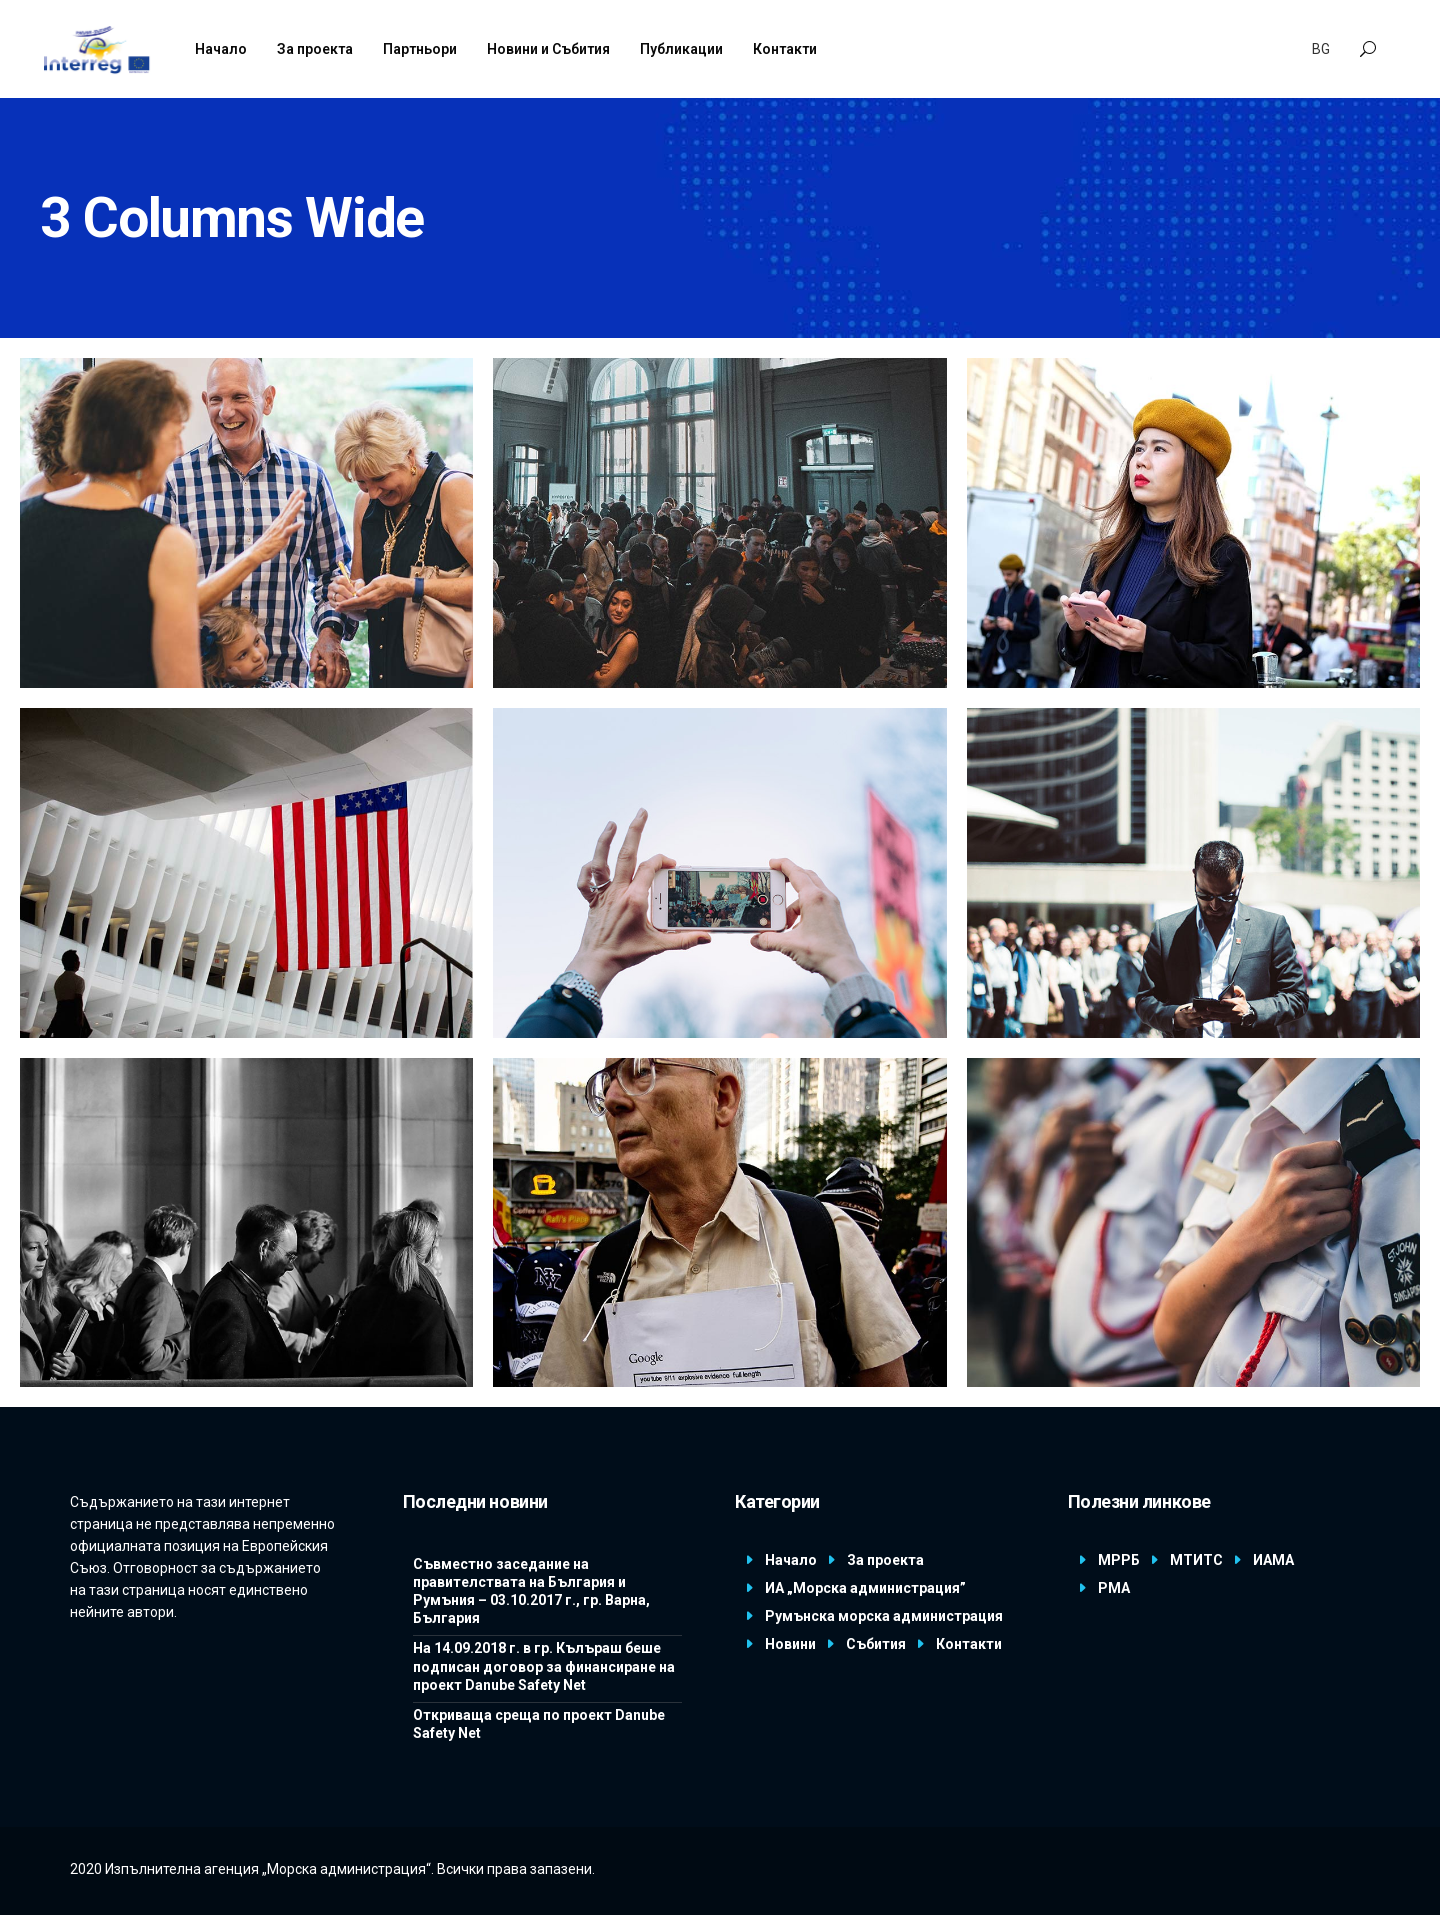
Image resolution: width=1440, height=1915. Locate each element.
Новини (790, 1644)
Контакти (969, 1644)
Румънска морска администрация (884, 1616)
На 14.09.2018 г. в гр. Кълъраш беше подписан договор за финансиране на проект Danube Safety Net (544, 1666)
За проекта (885, 1560)
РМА (1114, 1588)
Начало (791, 1560)
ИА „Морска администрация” (865, 1588)
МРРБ (1119, 1560)
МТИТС (1196, 1560)
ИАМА (1273, 1560)
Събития (876, 1644)
